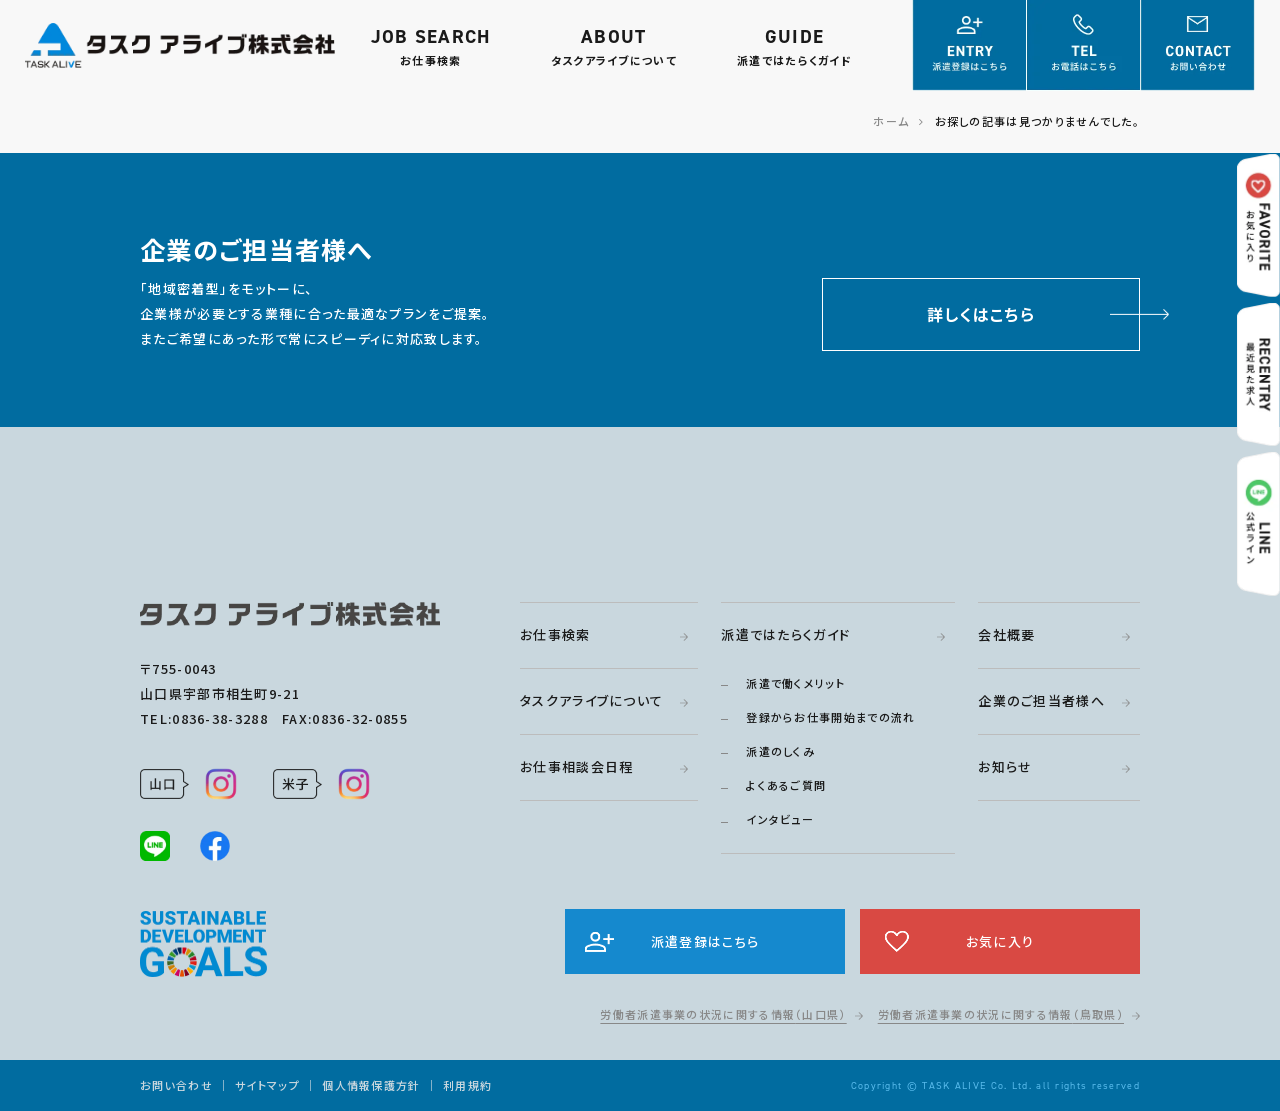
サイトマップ (267, 1085)
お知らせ (1005, 766)
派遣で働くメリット (795, 683)
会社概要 (1006, 634)
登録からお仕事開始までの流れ (830, 717)
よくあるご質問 (786, 785)
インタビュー (780, 819)
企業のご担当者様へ (1041, 700)
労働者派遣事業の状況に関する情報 (723, 1014)
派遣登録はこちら (705, 941)
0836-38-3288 (220, 718)
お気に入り (1000, 941)
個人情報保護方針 (371, 1085)
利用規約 (467, 1085)
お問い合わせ (176, 1085)
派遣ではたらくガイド (785, 634)
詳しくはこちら (981, 314)
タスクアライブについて (591, 700)
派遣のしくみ (780, 751)
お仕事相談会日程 (576, 766)
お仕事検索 (555, 634)
